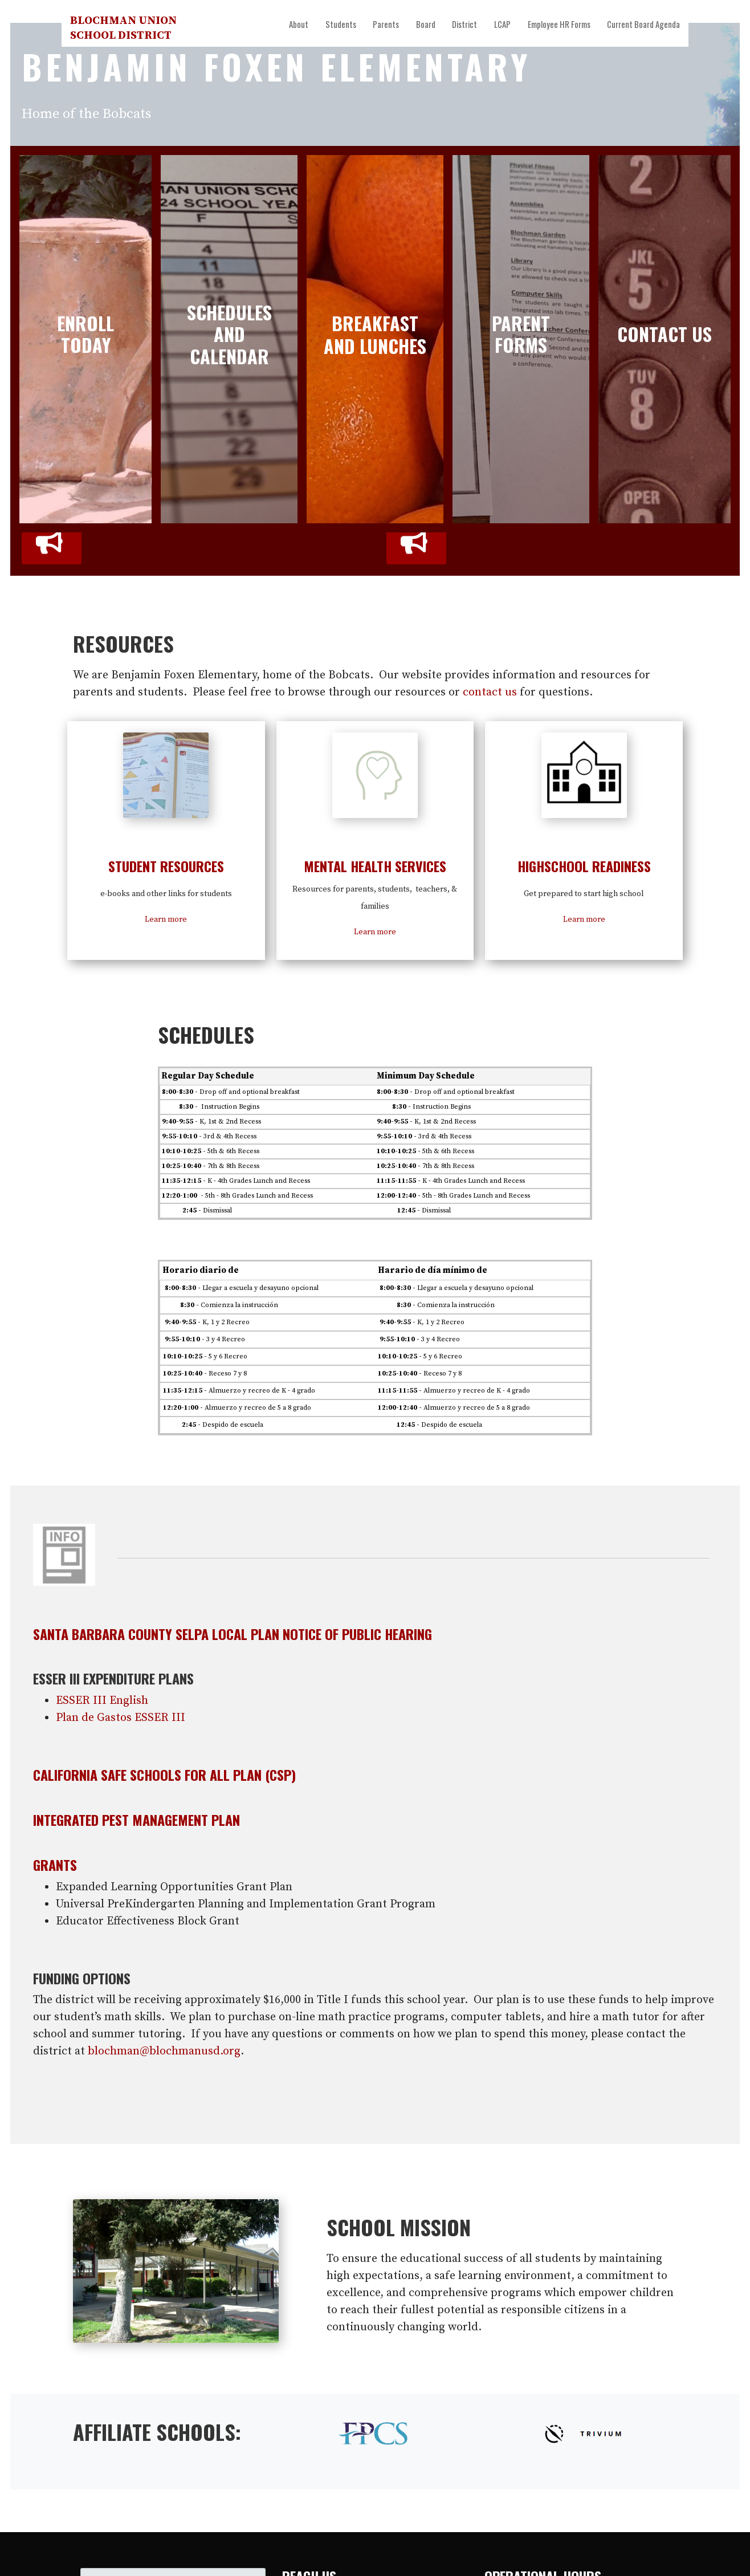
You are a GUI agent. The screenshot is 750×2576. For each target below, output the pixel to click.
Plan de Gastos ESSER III (120, 1718)
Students (340, 24)
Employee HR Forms (559, 24)
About (298, 24)
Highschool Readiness (584, 866)
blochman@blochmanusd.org (164, 2051)
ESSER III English (102, 1701)
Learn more (166, 919)
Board (425, 24)
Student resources (166, 866)
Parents (386, 24)
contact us (490, 692)
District (464, 24)
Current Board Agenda (643, 24)
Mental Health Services (375, 866)
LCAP (502, 24)
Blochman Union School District (123, 28)
